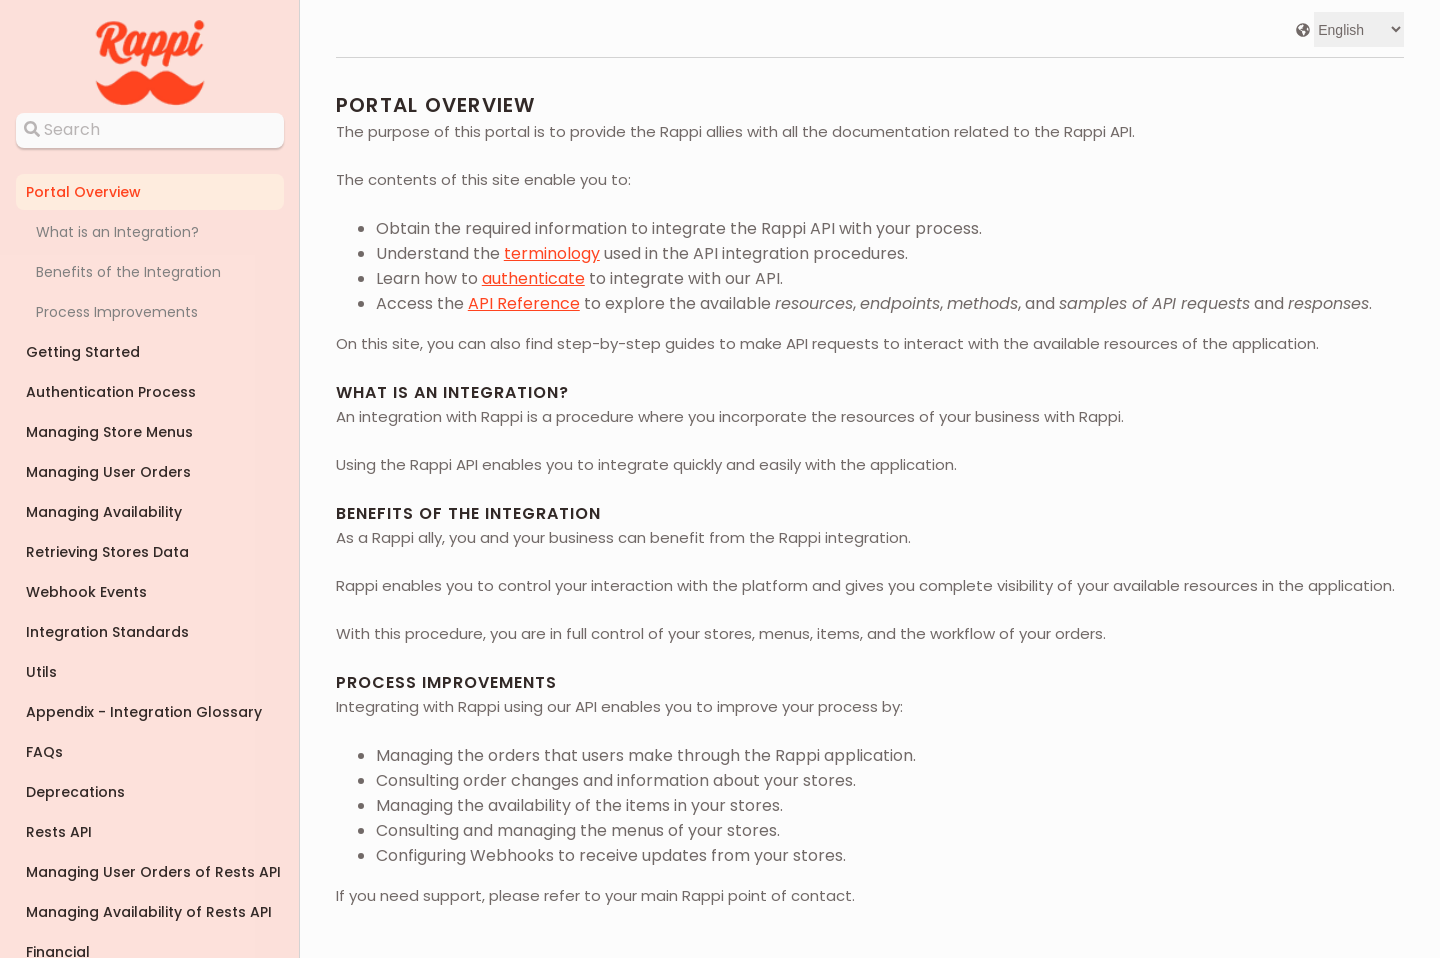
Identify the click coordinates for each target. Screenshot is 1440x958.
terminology (552, 253)
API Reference (524, 303)
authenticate (533, 278)
